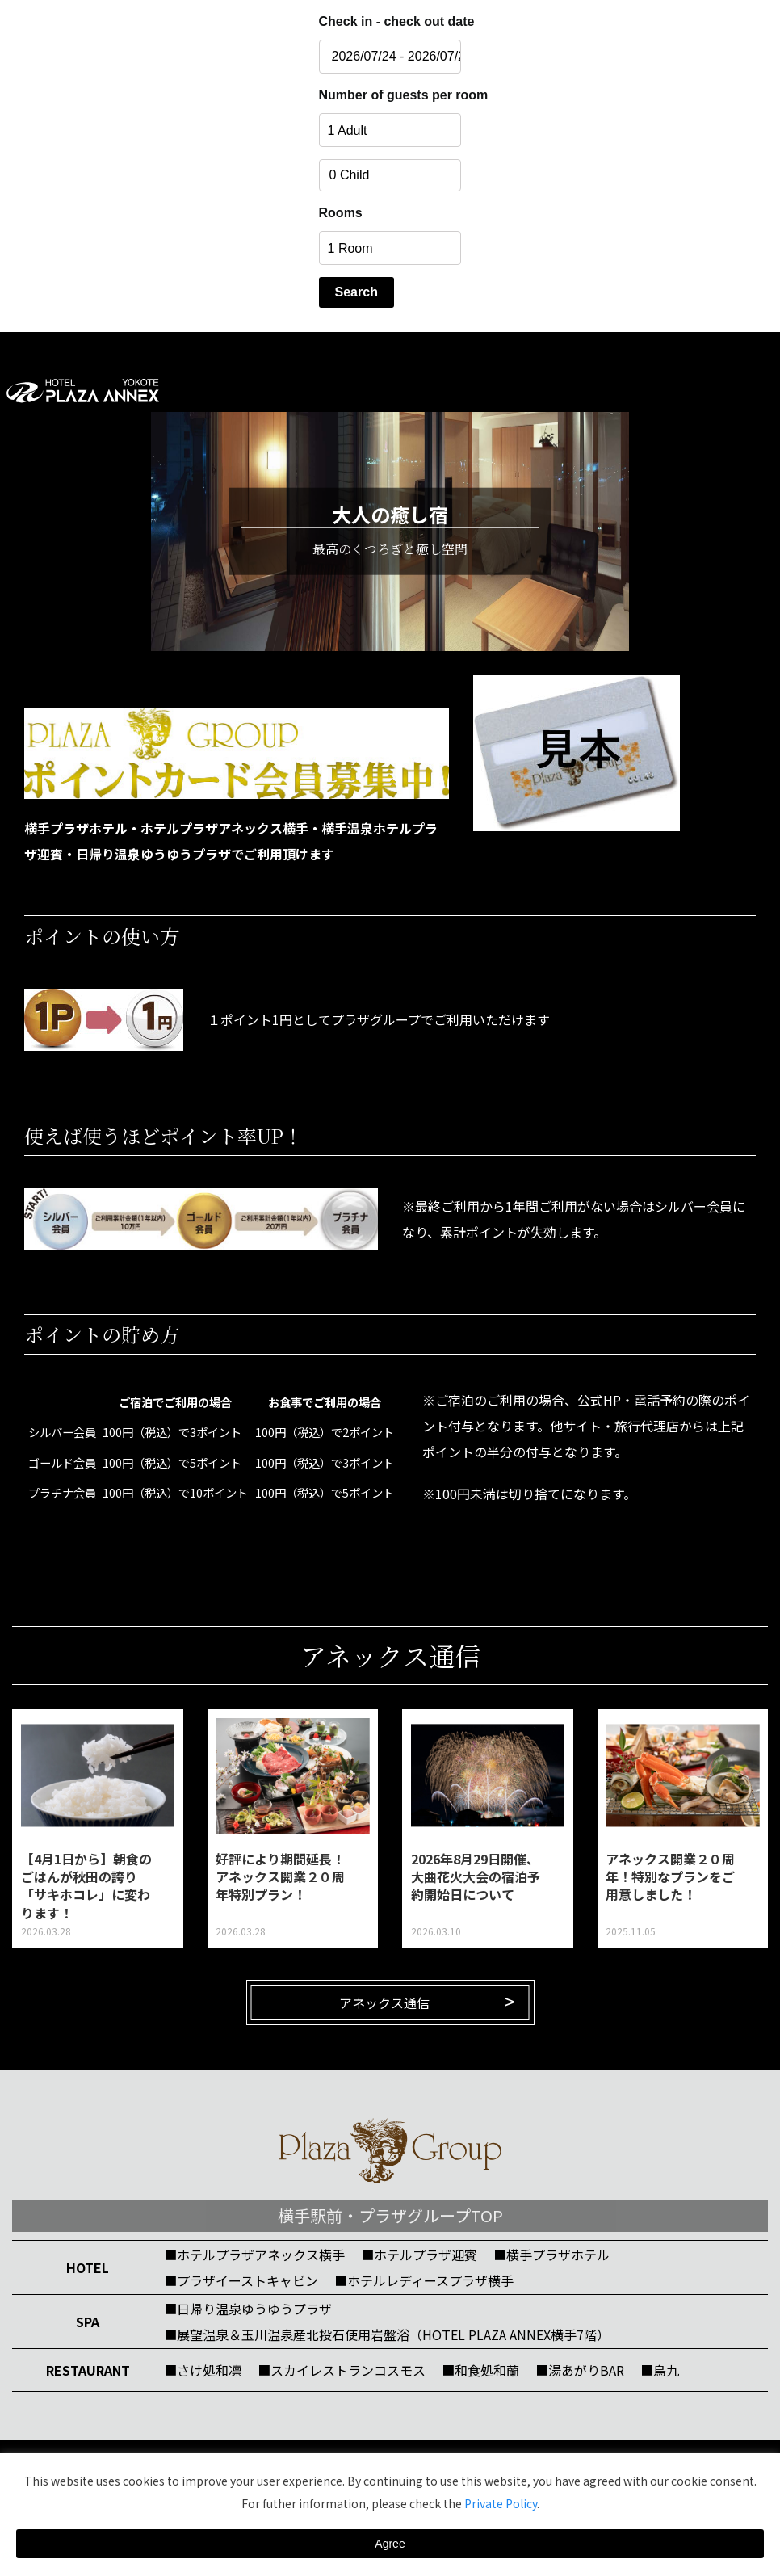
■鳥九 (659, 2370)
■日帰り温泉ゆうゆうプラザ (248, 2308)
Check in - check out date (390, 21)
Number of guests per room (390, 95)
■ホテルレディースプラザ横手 (424, 2280)
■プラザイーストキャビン (241, 2280)
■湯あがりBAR (579, 2370)
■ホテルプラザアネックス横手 (254, 2254)
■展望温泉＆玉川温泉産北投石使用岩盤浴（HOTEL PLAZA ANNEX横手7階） (387, 2334)
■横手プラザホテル (551, 2254)
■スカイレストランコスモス (342, 2370)
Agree (390, 2543)
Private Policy (500, 2503)
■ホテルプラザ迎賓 (419, 2254)
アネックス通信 (384, 2002)
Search (356, 292)
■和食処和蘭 (480, 2370)
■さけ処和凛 (202, 2370)
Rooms (341, 213)
